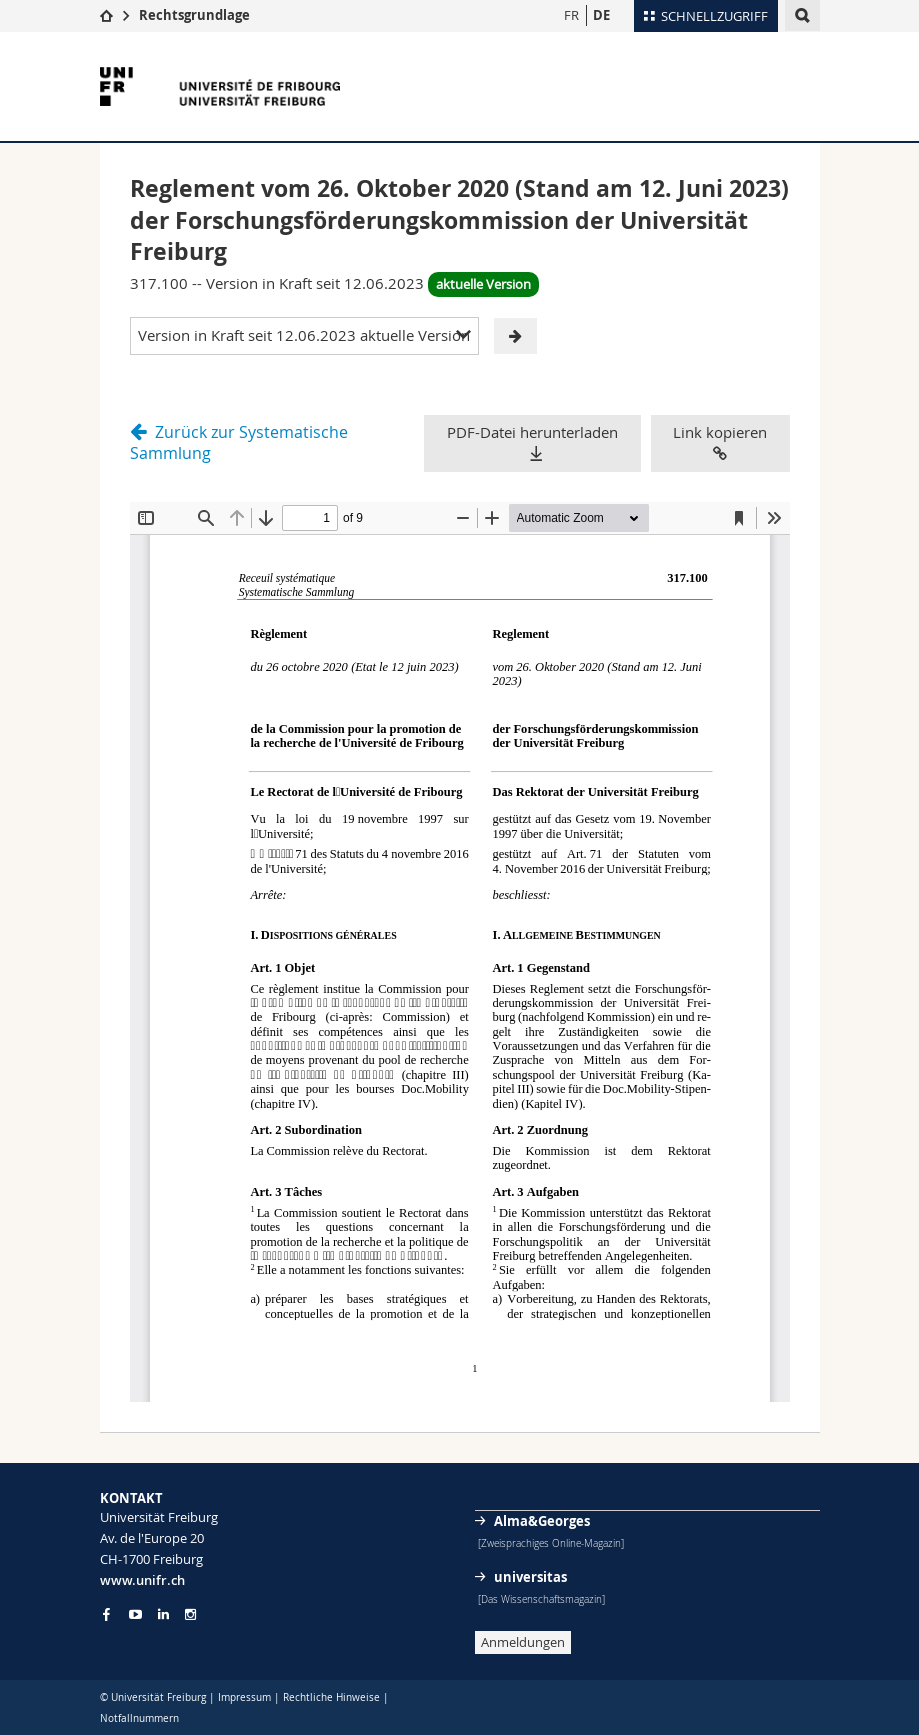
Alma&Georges (542, 1521)
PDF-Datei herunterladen (532, 432)
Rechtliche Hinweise (331, 1697)
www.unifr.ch (142, 1580)
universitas (530, 1577)
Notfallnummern (139, 1718)
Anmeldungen (523, 1642)
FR (571, 15)
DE (601, 15)
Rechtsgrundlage (194, 15)
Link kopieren (720, 441)
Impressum (244, 1697)
